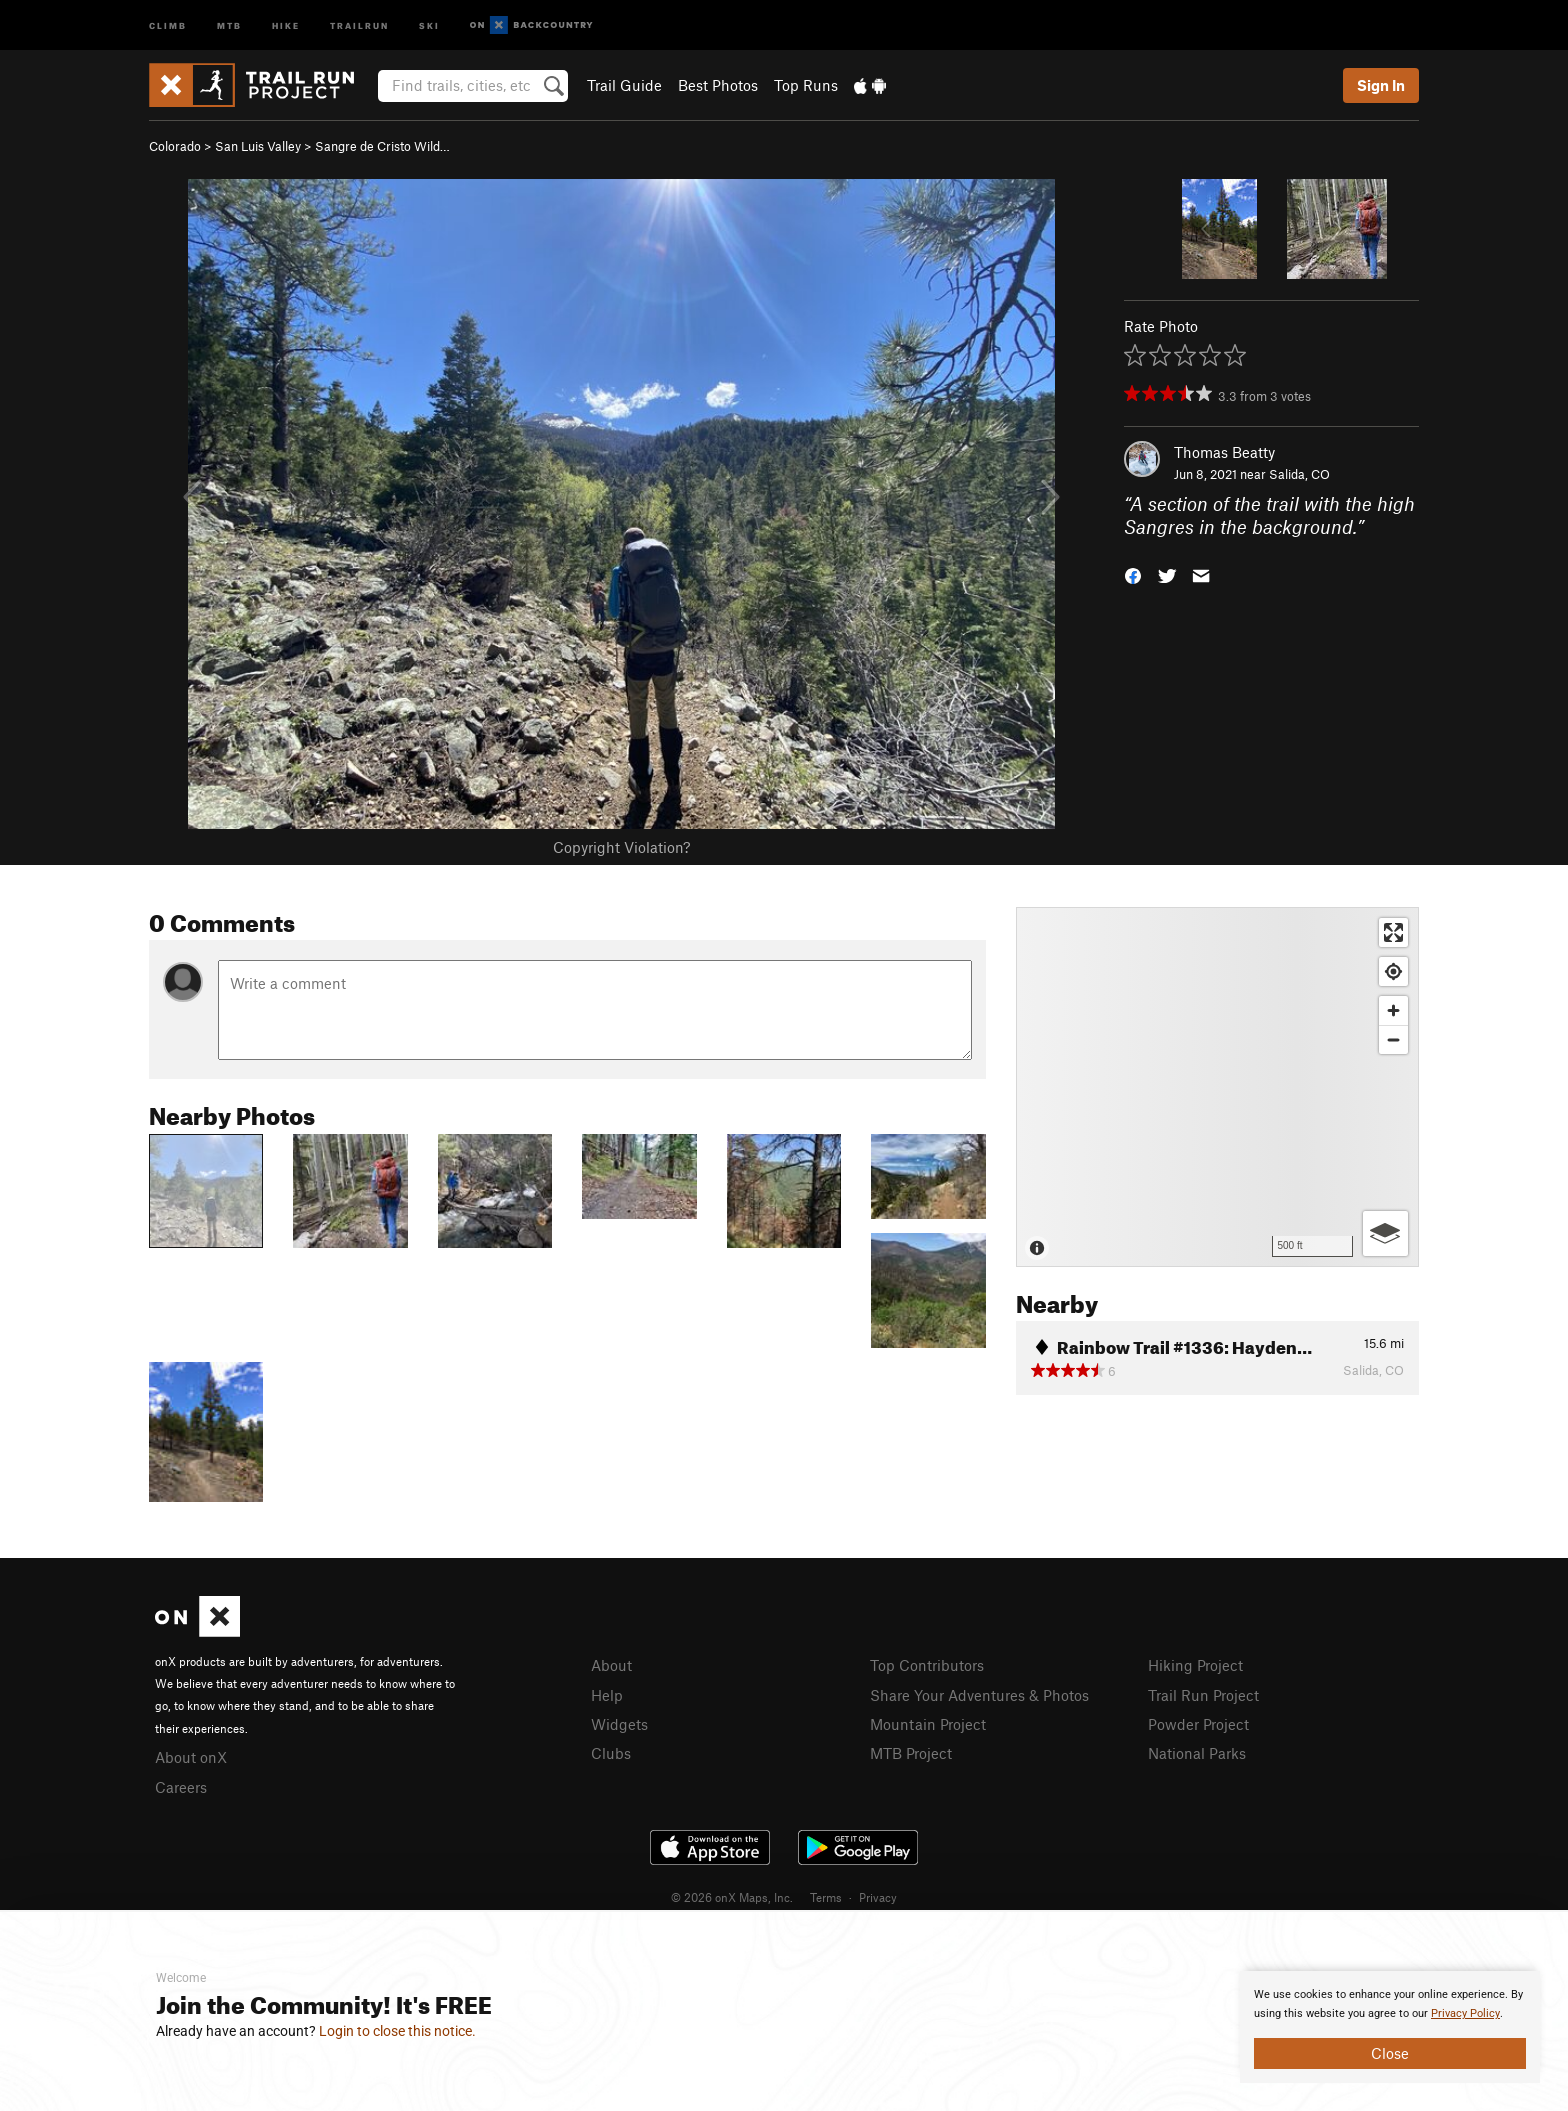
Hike (286, 24)
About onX (191, 1757)
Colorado (175, 146)
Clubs (611, 1753)
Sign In (1381, 85)
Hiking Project (1195, 1665)
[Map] (1217, 1087)
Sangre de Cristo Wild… (382, 146)
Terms (826, 1897)
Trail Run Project (1203, 1695)
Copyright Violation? (621, 847)
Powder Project (1198, 1724)
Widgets (619, 1724)
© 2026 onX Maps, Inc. (732, 1897)
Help (607, 1695)
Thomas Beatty (1224, 452)
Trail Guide (624, 85)
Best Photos (718, 85)
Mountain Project (928, 1724)
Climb (168, 24)
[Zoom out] (1393, 1039)
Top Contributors (927, 1665)
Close (1390, 2053)
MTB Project (911, 1753)
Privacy (878, 1897)
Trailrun (359, 24)
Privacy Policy (1465, 2013)
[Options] (1385, 1233)
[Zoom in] (1393, 1010)
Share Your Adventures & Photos (979, 1695)
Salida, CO (1299, 474)
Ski (429, 24)
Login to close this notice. (397, 2031)
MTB (229, 24)
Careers (181, 1787)
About (611, 1665)
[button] (1133, 573)
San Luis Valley (258, 146)
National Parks (1197, 1753)
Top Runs (806, 85)
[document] (1390, 2027)
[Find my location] (1393, 971)
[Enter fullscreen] (1393, 932)
